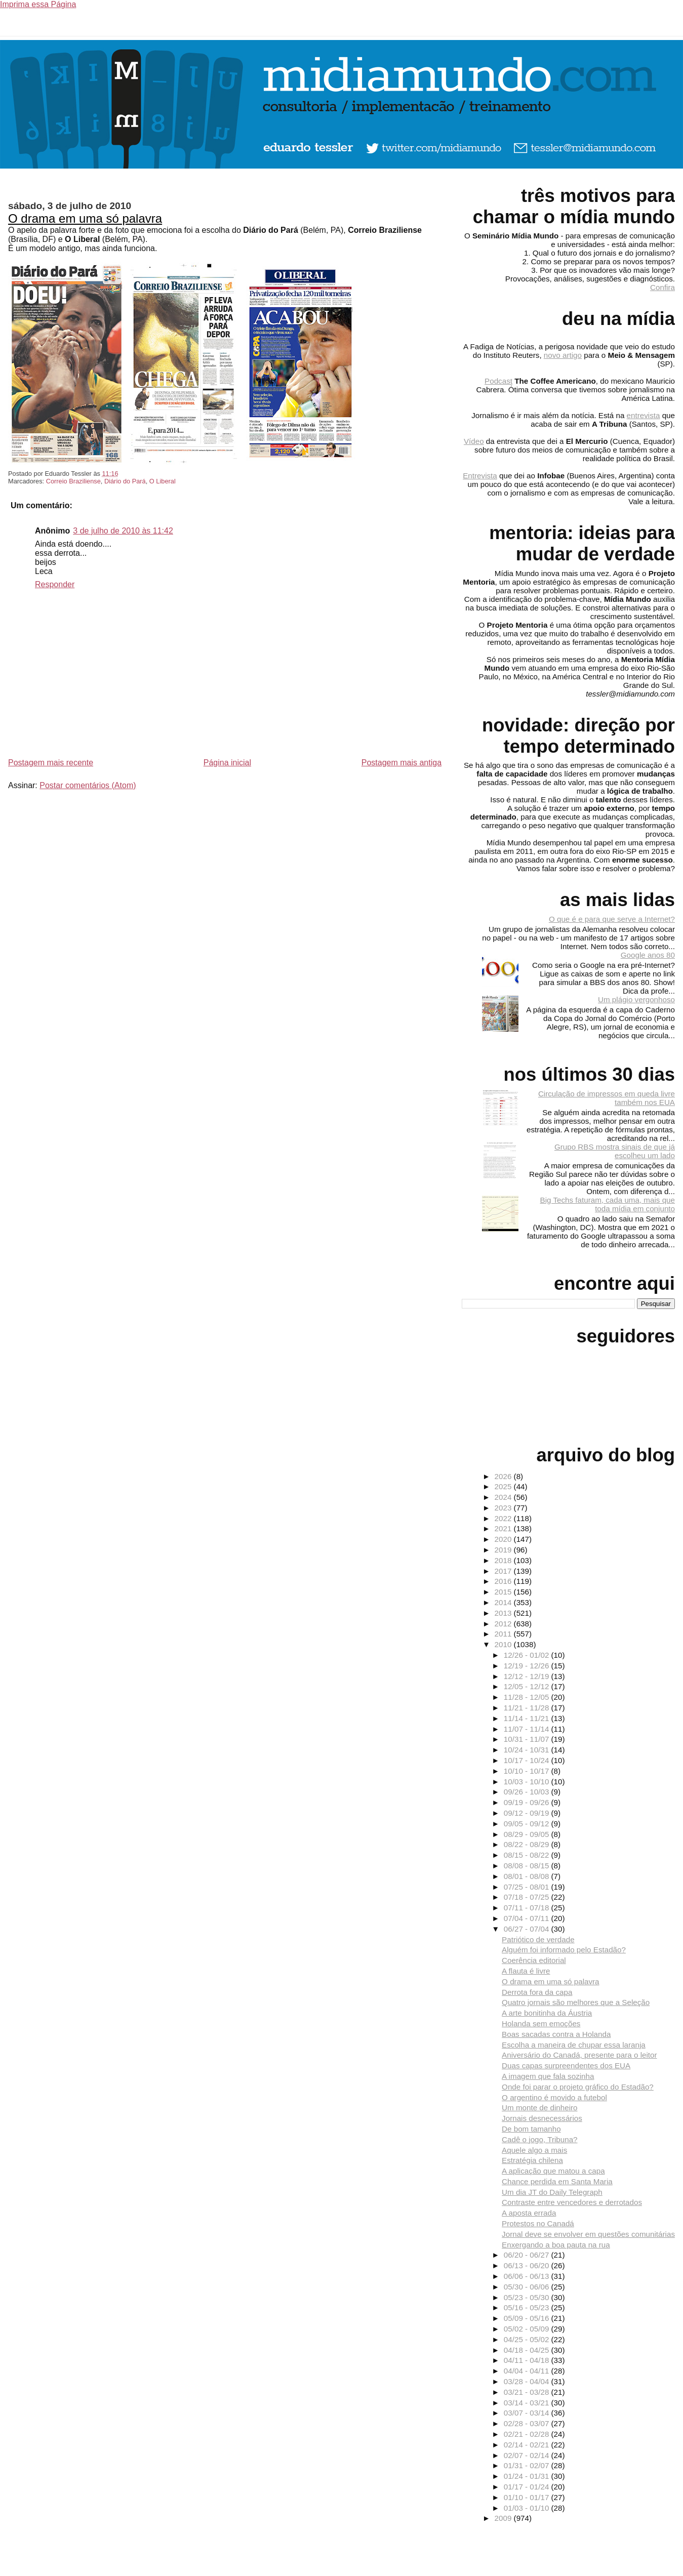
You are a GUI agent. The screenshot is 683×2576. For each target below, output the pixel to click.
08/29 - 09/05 (527, 1834)
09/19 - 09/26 (527, 1802)
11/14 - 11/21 (527, 1718)
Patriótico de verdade (538, 1939)
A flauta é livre (526, 1971)
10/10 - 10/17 (527, 1771)
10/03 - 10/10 (527, 1781)
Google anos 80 (648, 955)
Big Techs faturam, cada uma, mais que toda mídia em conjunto (607, 1204)
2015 (504, 1591)
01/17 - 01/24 (527, 2486)
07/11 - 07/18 (527, 1907)
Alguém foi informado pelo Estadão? (564, 1949)
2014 (504, 1602)
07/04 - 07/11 (527, 1918)
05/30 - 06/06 (527, 2286)
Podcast (498, 381)
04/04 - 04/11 (527, 2370)
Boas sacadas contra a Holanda (556, 2034)
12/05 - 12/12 (527, 1686)
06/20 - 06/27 (527, 2255)
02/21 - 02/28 (527, 2434)
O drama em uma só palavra (85, 218)
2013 (504, 1613)
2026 (504, 1476)
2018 (504, 1560)
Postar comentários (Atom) (87, 785)
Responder (54, 584)
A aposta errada (529, 2213)
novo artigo (563, 355)
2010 (504, 1644)
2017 (504, 1571)
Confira (662, 287)
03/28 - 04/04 (527, 2381)
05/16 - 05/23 (527, 2307)
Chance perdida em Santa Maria (557, 2181)
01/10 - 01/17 (527, 2497)
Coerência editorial (534, 1960)
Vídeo (474, 441)
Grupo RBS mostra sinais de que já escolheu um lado (614, 1151)
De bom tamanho (531, 2128)
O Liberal (162, 481)
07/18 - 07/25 (527, 1897)
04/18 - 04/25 (527, 2350)
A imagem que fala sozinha (548, 2076)
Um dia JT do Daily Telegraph (552, 2192)
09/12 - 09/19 (527, 1813)
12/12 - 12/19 (527, 1676)
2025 (504, 1486)
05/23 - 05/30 (527, 2297)
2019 (504, 1549)
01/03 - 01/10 (527, 2508)
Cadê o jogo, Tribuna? (539, 2139)
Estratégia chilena (532, 2160)
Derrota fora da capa (537, 1992)
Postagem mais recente (50, 762)
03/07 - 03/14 (527, 2412)
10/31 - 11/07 (527, 1739)
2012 (504, 1623)
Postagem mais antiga (401, 762)
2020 (504, 1539)
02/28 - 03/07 (527, 2423)
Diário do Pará (125, 481)
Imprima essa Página (38, 4)
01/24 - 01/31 (527, 2476)
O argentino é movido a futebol (554, 2097)
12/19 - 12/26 (527, 1665)
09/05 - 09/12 (527, 1823)
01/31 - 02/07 (527, 2465)
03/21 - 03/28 (527, 2392)
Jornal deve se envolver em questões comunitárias (588, 2234)
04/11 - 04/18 (527, 2360)
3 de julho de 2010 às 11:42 (123, 530)
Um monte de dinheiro (539, 2107)
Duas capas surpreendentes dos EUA (566, 2065)
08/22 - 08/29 (527, 1844)
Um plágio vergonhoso (636, 999)
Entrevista (480, 475)
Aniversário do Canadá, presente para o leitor (579, 2055)
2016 (504, 1581)
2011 (504, 1633)
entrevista (643, 415)
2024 (504, 1497)
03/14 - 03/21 (527, 2402)
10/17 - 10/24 (527, 1760)
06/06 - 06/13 (527, 2276)
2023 (504, 1507)
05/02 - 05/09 (527, 2328)
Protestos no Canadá (538, 2223)
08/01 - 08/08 (527, 1876)
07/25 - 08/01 (527, 1887)
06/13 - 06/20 (527, 2265)
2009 (504, 2518)
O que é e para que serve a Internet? (612, 919)
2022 (504, 1518)
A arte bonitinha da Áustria (547, 2013)
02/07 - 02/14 (527, 2455)
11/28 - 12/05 (527, 1697)
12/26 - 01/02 (527, 1655)
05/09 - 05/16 (527, 2318)
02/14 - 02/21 (527, 2444)
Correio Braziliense (73, 481)
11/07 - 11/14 (527, 1729)
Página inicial (227, 762)
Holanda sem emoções (541, 2023)
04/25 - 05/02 (527, 2339)
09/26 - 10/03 (527, 1791)
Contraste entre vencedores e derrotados (572, 2202)
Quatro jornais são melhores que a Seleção (576, 2002)
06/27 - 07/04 (527, 1929)
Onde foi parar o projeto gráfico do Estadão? (578, 2086)
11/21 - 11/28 (527, 1707)
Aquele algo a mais (534, 2150)
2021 (504, 1528)
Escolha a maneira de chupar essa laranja (574, 2044)
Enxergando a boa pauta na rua (556, 2244)
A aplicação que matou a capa (553, 2170)
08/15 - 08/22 (527, 1855)
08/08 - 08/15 (527, 1865)
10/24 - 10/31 (527, 1749)
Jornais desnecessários (542, 2118)
